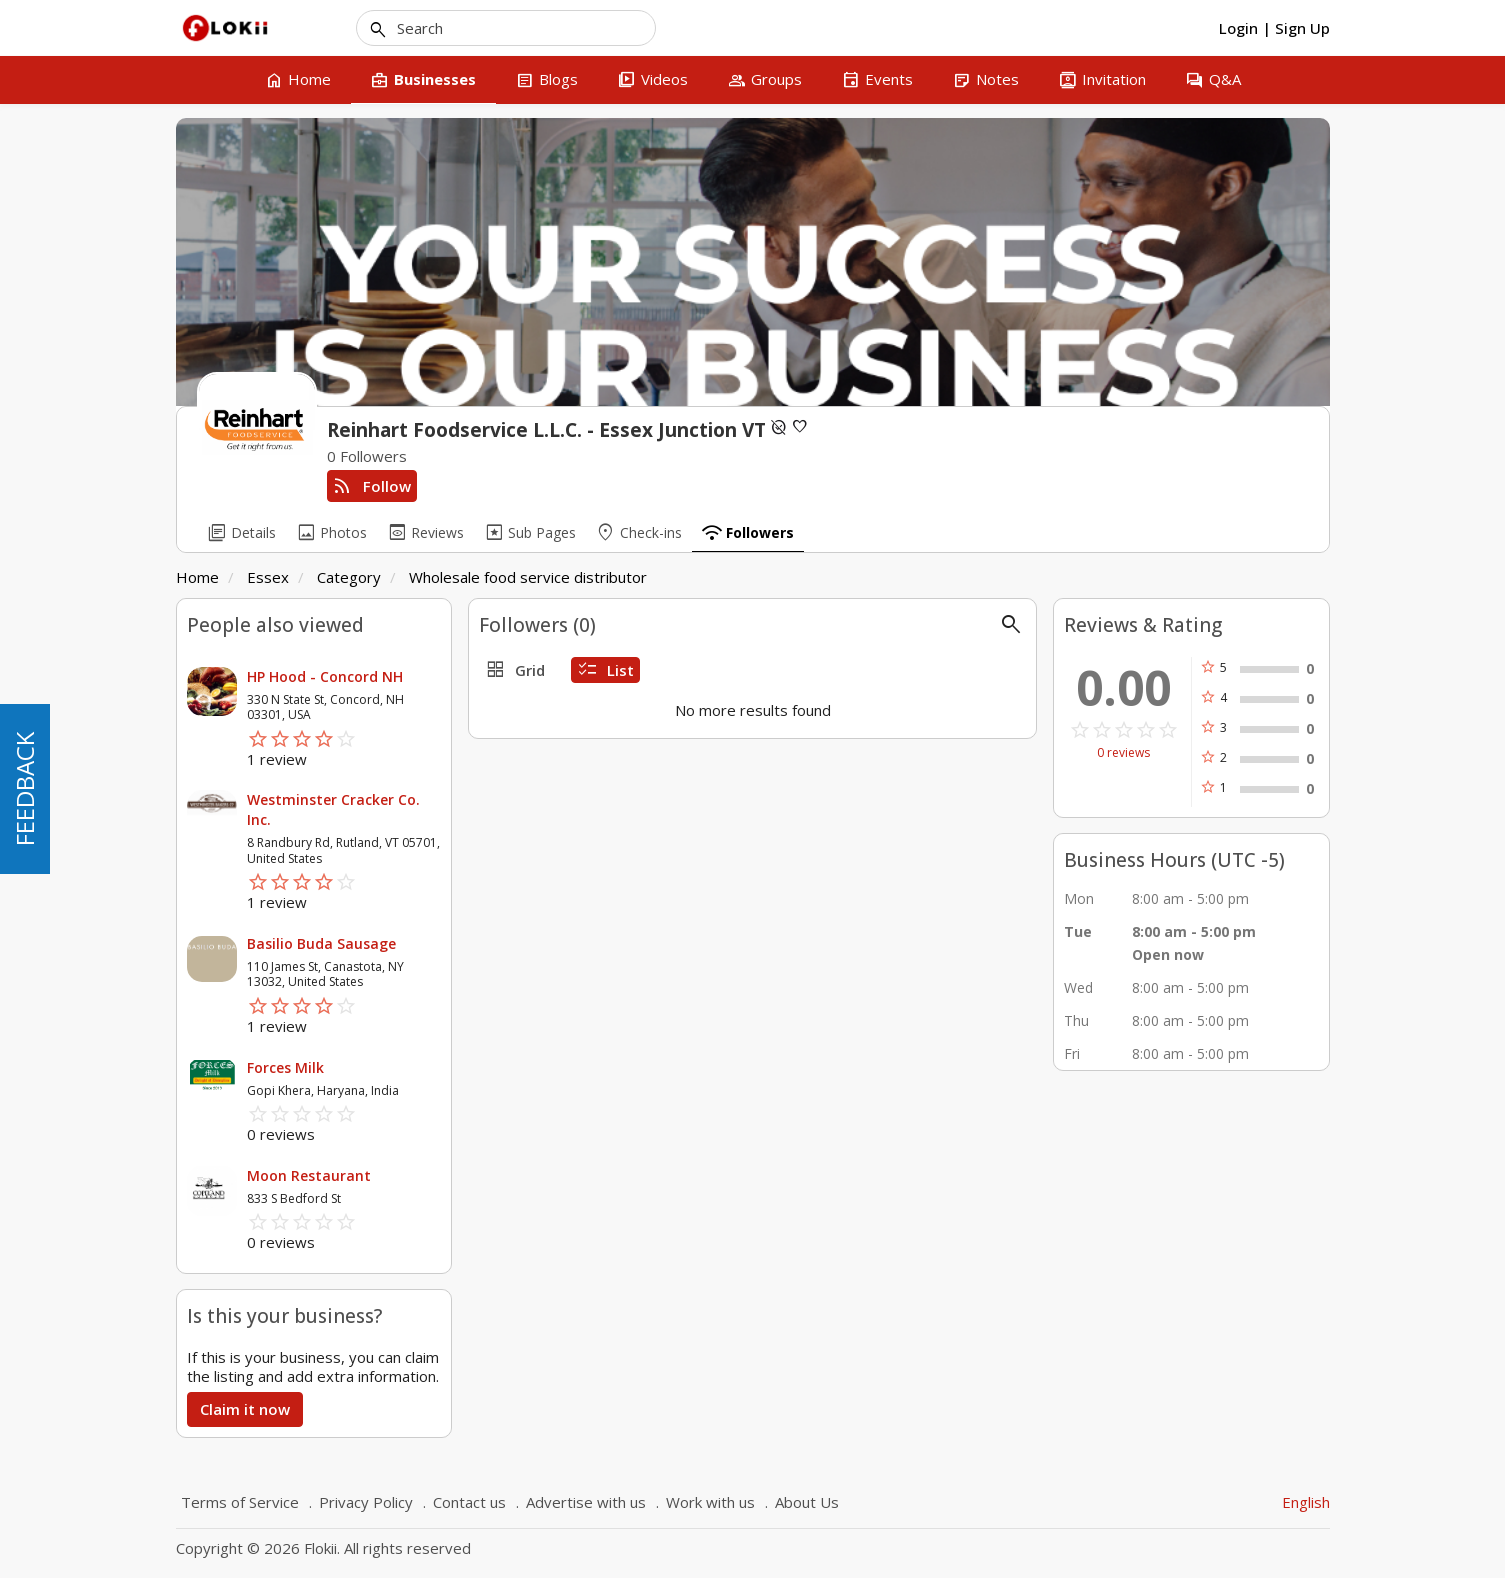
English (1306, 1502)
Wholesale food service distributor (528, 577)
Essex (268, 577)
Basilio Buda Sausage (321, 943)
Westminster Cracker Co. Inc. (333, 809)
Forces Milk (285, 1067)
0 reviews (1123, 753)
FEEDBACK (24, 789)
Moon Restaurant (309, 1175)
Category (349, 577)
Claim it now (245, 1409)
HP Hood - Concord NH (325, 676)
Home (197, 577)
